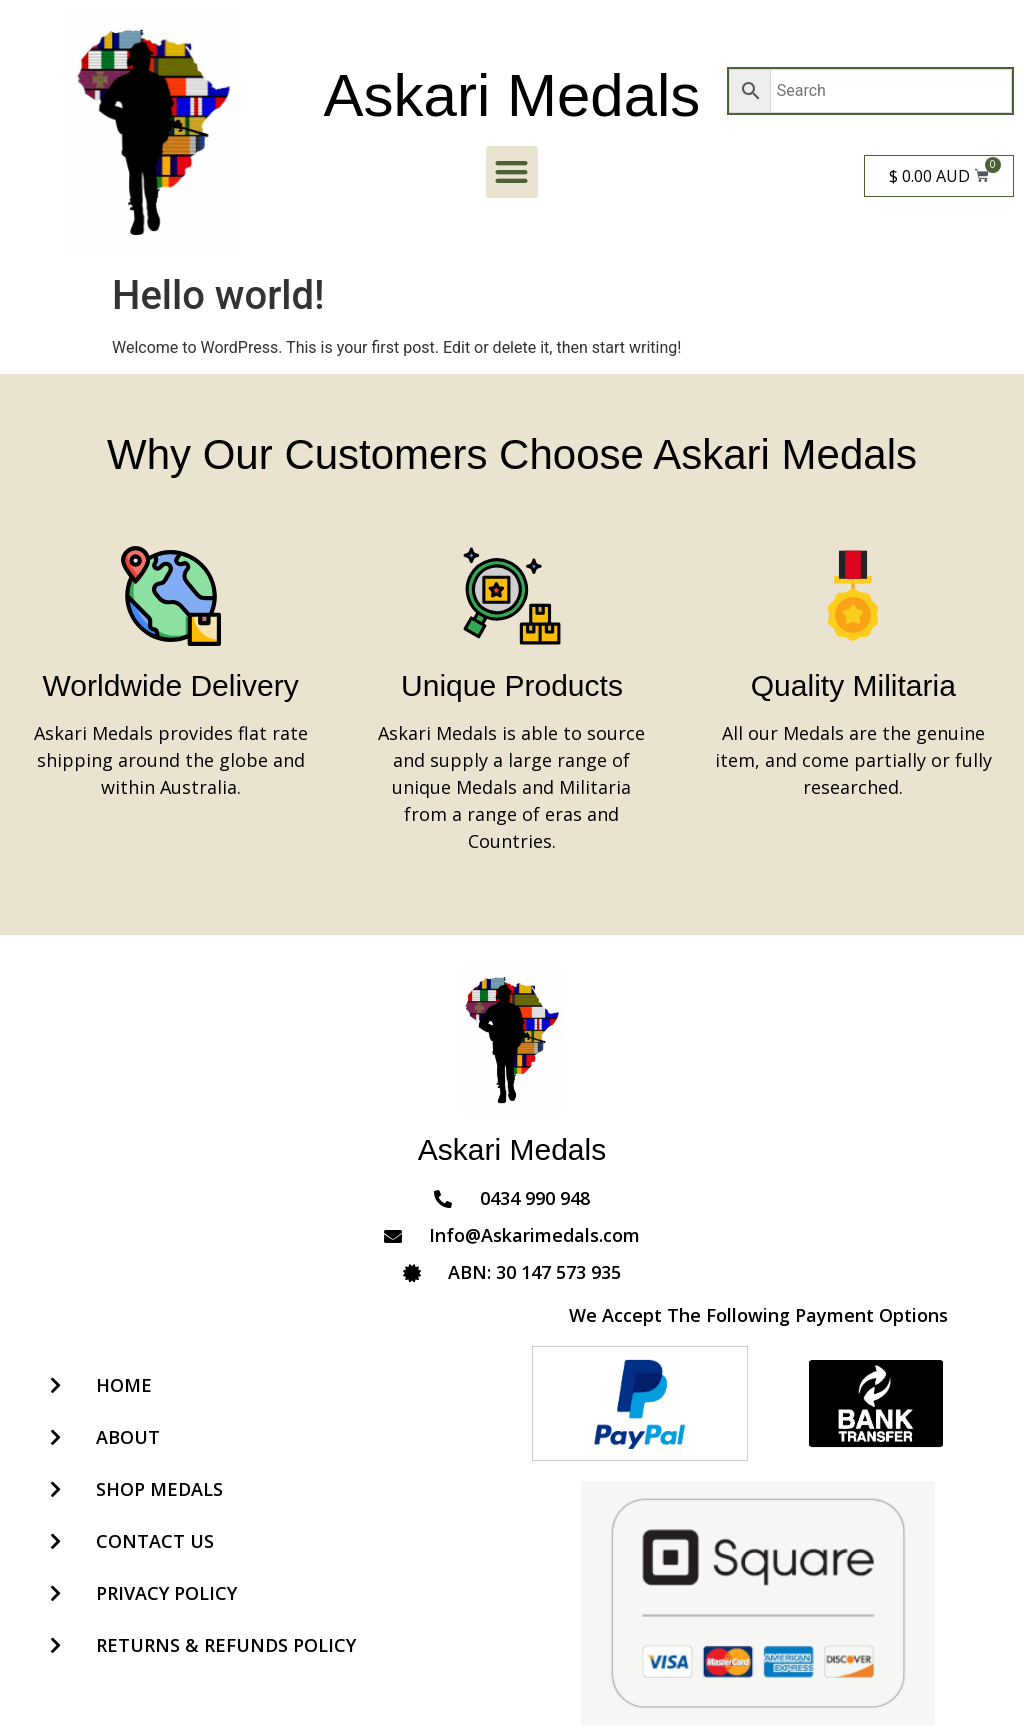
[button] (512, 172)
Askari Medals (512, 95)
